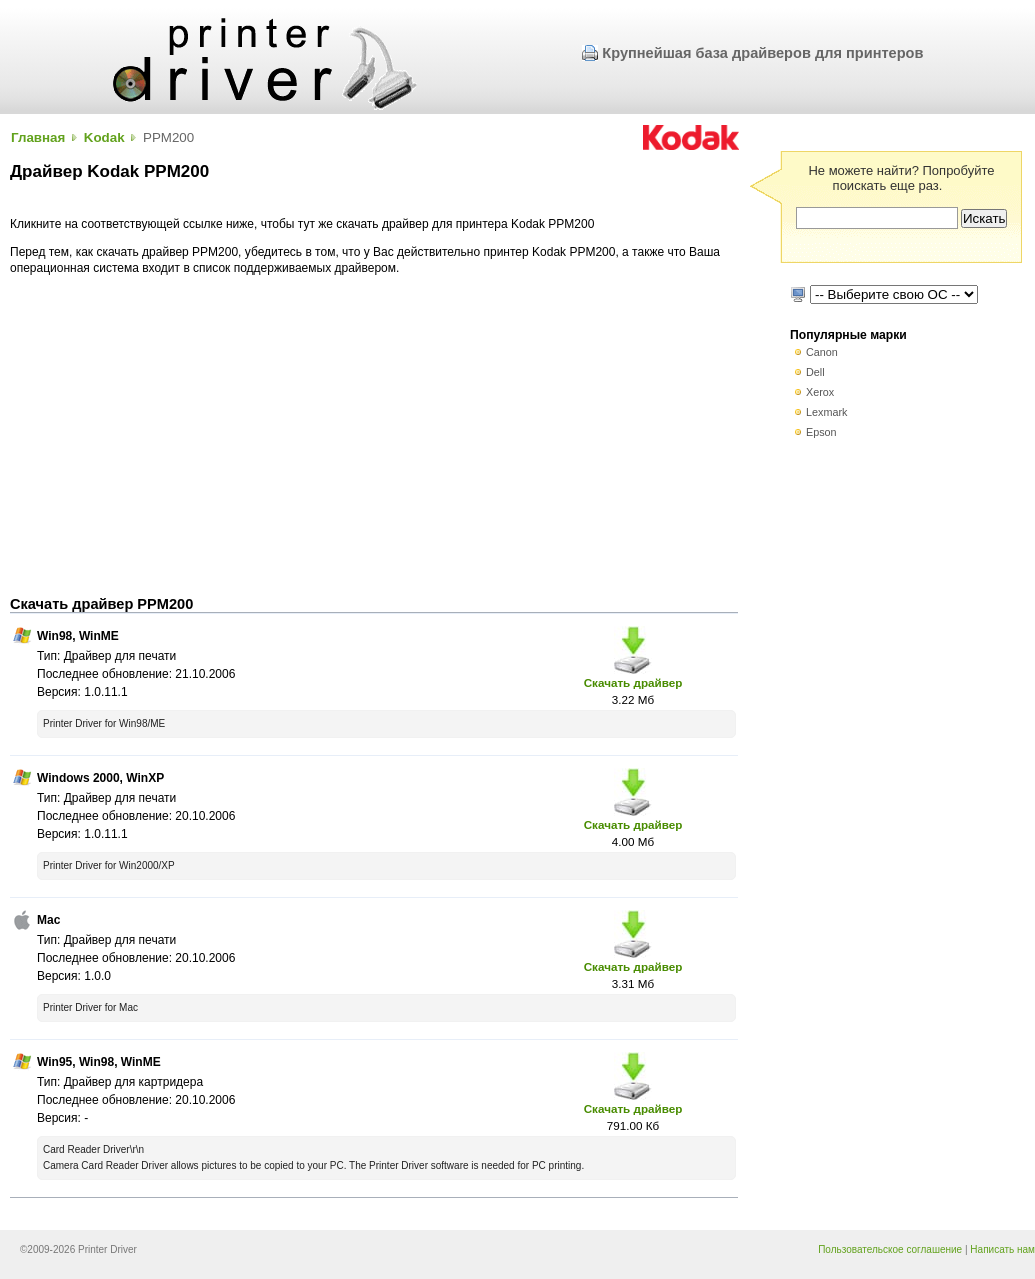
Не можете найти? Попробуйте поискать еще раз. (901, 178)
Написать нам (1002, 1249)
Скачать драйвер (633, 682)
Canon (822, 352)
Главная (38, 137)
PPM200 (168, 137)
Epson (821, 432)
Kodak (104, 137)
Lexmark (826, 412)
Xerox (820, 392)
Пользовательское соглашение (890, 1249)
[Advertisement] (374, 436)
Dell (815, 372)
